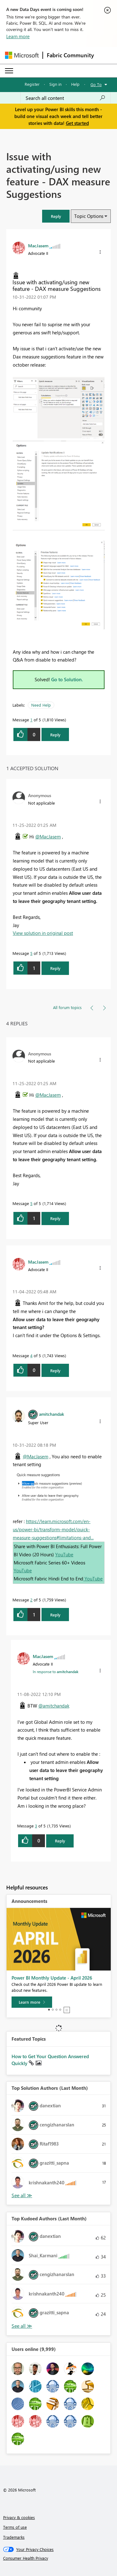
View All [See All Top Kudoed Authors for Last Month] (22, 2326)
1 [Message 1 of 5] (31, 719)
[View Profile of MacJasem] (38, 245)
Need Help (41, 705)
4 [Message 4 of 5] (31, 1355)
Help (75, 84)
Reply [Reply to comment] (55, 968)
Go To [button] (96, 84)
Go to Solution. (67, 679)
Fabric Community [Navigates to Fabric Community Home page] (70, 55)
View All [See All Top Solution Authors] (22, 2195)
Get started (77, 123)
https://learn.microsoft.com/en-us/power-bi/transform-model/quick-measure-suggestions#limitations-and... (53, 1529)
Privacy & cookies (19, 2517)
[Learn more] (32, 2002)
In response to (55, 1671)
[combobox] (65, 98)
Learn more (18, 36)
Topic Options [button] (88, 216)
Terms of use (15, 2527)
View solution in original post (43, 933)
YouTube (64, 1554)
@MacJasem (48, 836)
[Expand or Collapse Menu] (9, 70)
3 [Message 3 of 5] (36, 1825)
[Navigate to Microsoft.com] (22, 55)
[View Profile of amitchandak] (51, 1414)
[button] (56, 216)
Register (32, 84)
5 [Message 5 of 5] (31, 953)
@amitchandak (53, 1706)
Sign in (55, 84)
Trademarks (14, 2537)
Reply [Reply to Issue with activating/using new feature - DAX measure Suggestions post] (55, 734)
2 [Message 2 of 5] (31, 1599)
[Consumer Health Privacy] (58, 2558)
